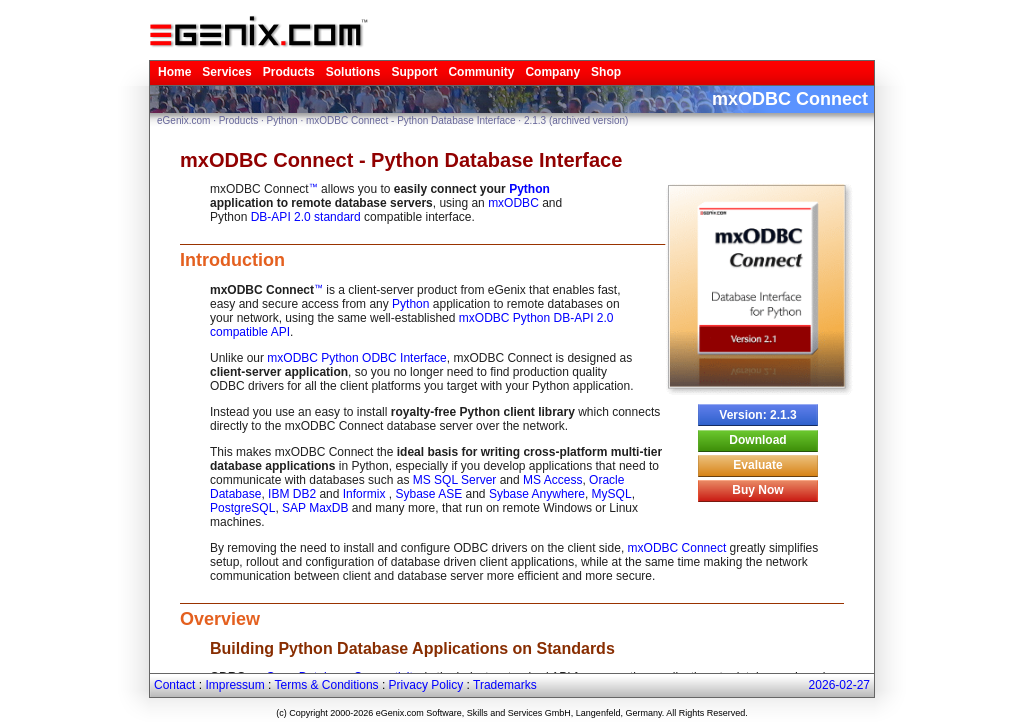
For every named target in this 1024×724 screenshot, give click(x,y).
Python (282, 120)
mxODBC (513, 203)
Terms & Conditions (327, 685)
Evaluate (757, 465)
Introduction (232, 260)
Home (174, 72)
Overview (220, 619)
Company (552, 72)
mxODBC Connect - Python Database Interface (411, 120)
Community (481, 72)
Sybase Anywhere (537, 494)
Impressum (234, 685)
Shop (606, 72)
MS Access (552, 480)
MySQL (612, 494)
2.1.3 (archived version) (576, 120)
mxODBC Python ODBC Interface (356, 358)
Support (414, 72)
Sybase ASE (428, 494)
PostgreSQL (242, 508)
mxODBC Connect (677, 548)
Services (226, 72)
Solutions (353, 72)
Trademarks (505, 685)
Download (757, 440)
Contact (174, 685)
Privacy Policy (426, 685)
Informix (366, 494)
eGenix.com (183, 120)
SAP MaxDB (315, 508)
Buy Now (757, 490)
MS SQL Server (455, 480)
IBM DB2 (292, 494)
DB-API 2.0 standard (306, 217)
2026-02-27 (839, 685)
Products (289, 72)
